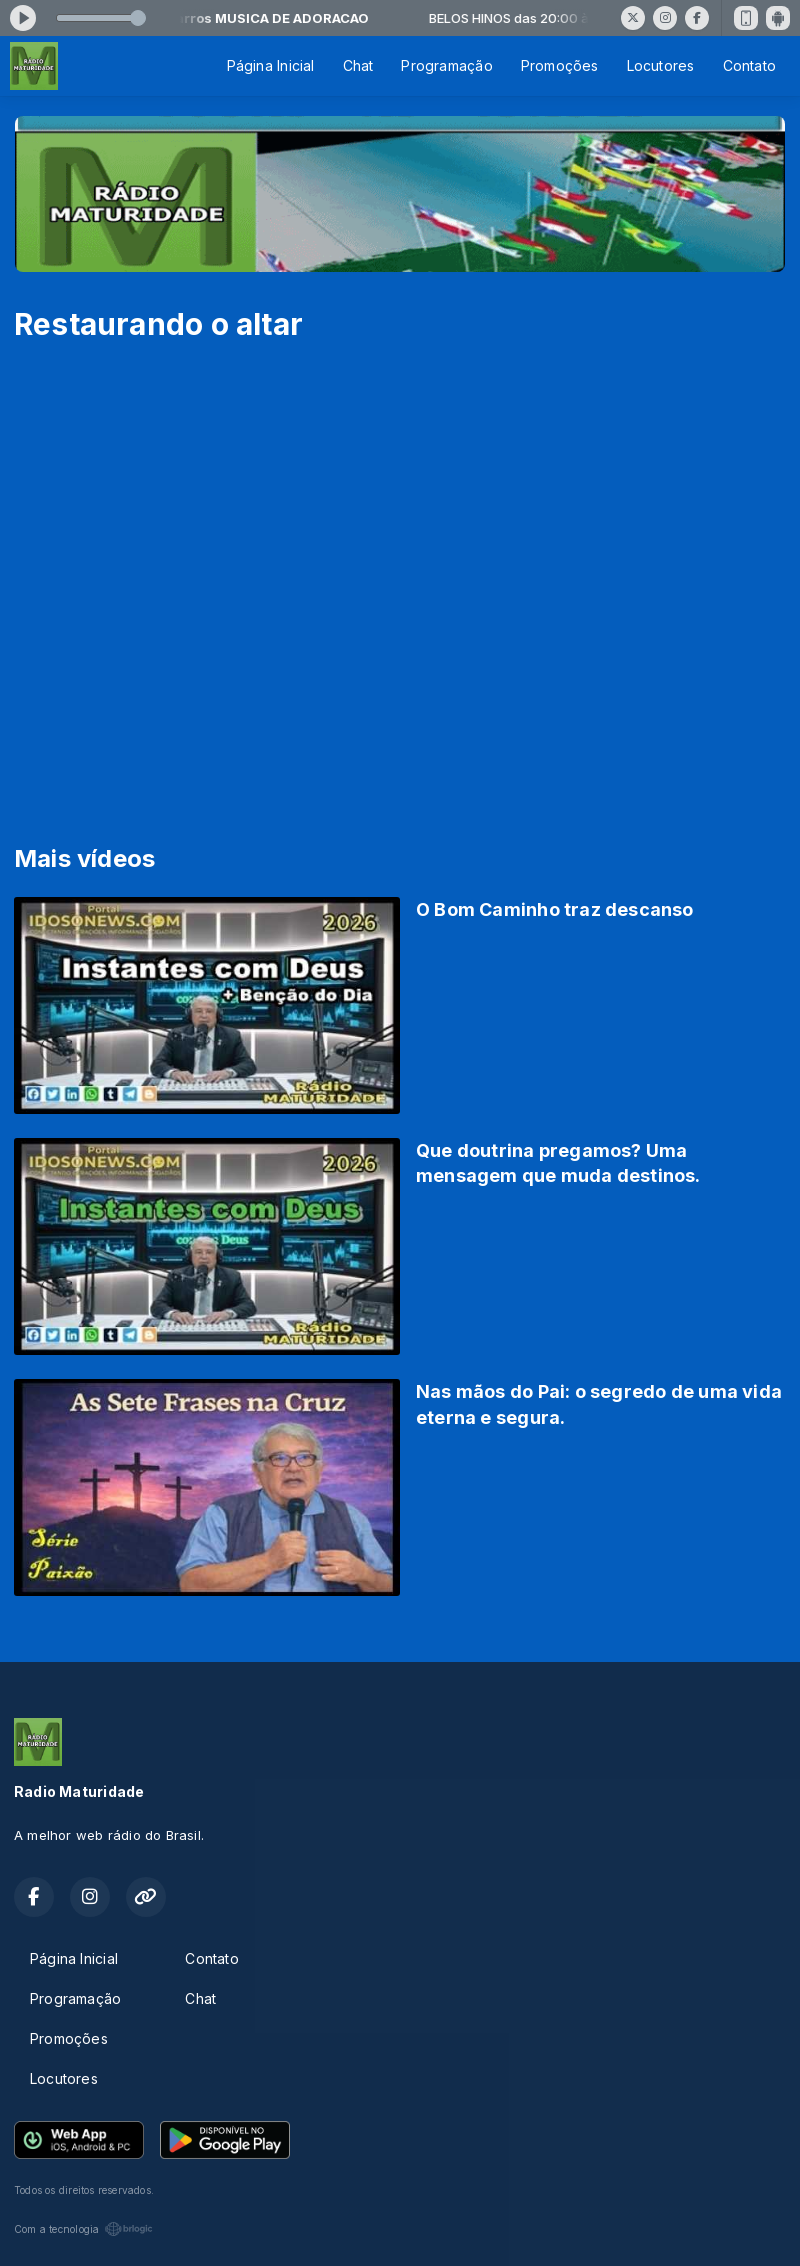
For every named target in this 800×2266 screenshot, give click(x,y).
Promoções (560, 65)
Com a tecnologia (83, 2229)
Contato (749, 65)
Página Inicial (271, 65)
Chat (358, 65)
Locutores (661, 65)
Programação (446, 65)
